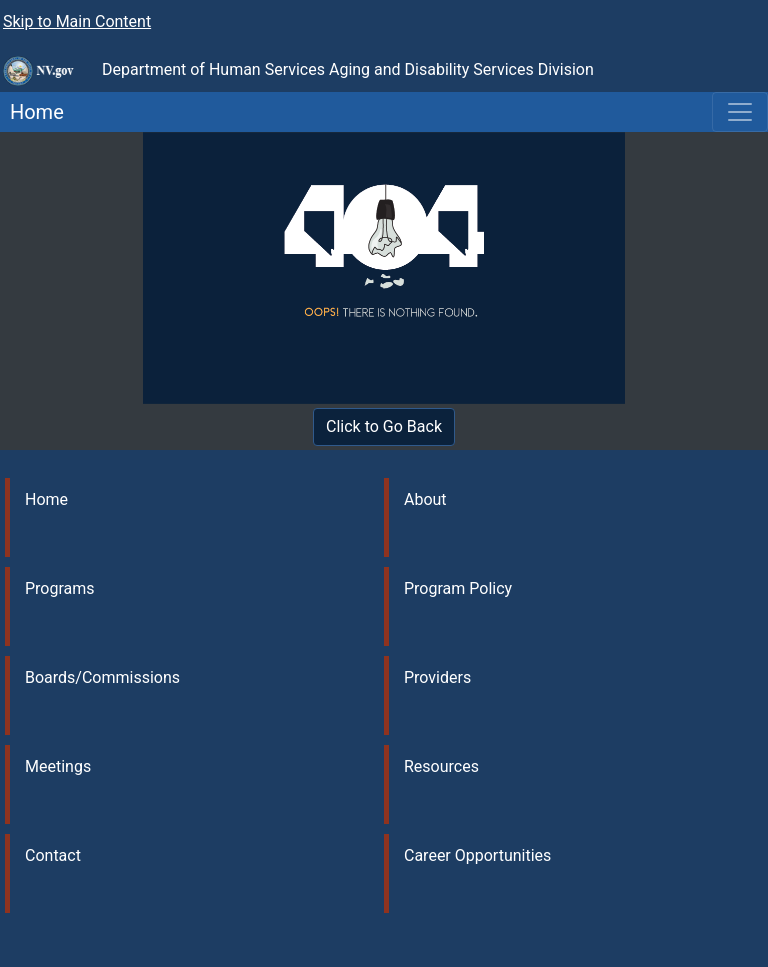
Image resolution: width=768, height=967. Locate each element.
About (425, 499)
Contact (53, 855)
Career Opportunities (477, 855)
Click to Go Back (384, 426)
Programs (60, 588)
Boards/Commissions (102, 677)
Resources (441, 766)
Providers (437, 677)
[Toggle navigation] (740, 112)
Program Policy (458, 588)
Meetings (58, 766)
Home (32, 112)
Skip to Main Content (77, 21)
